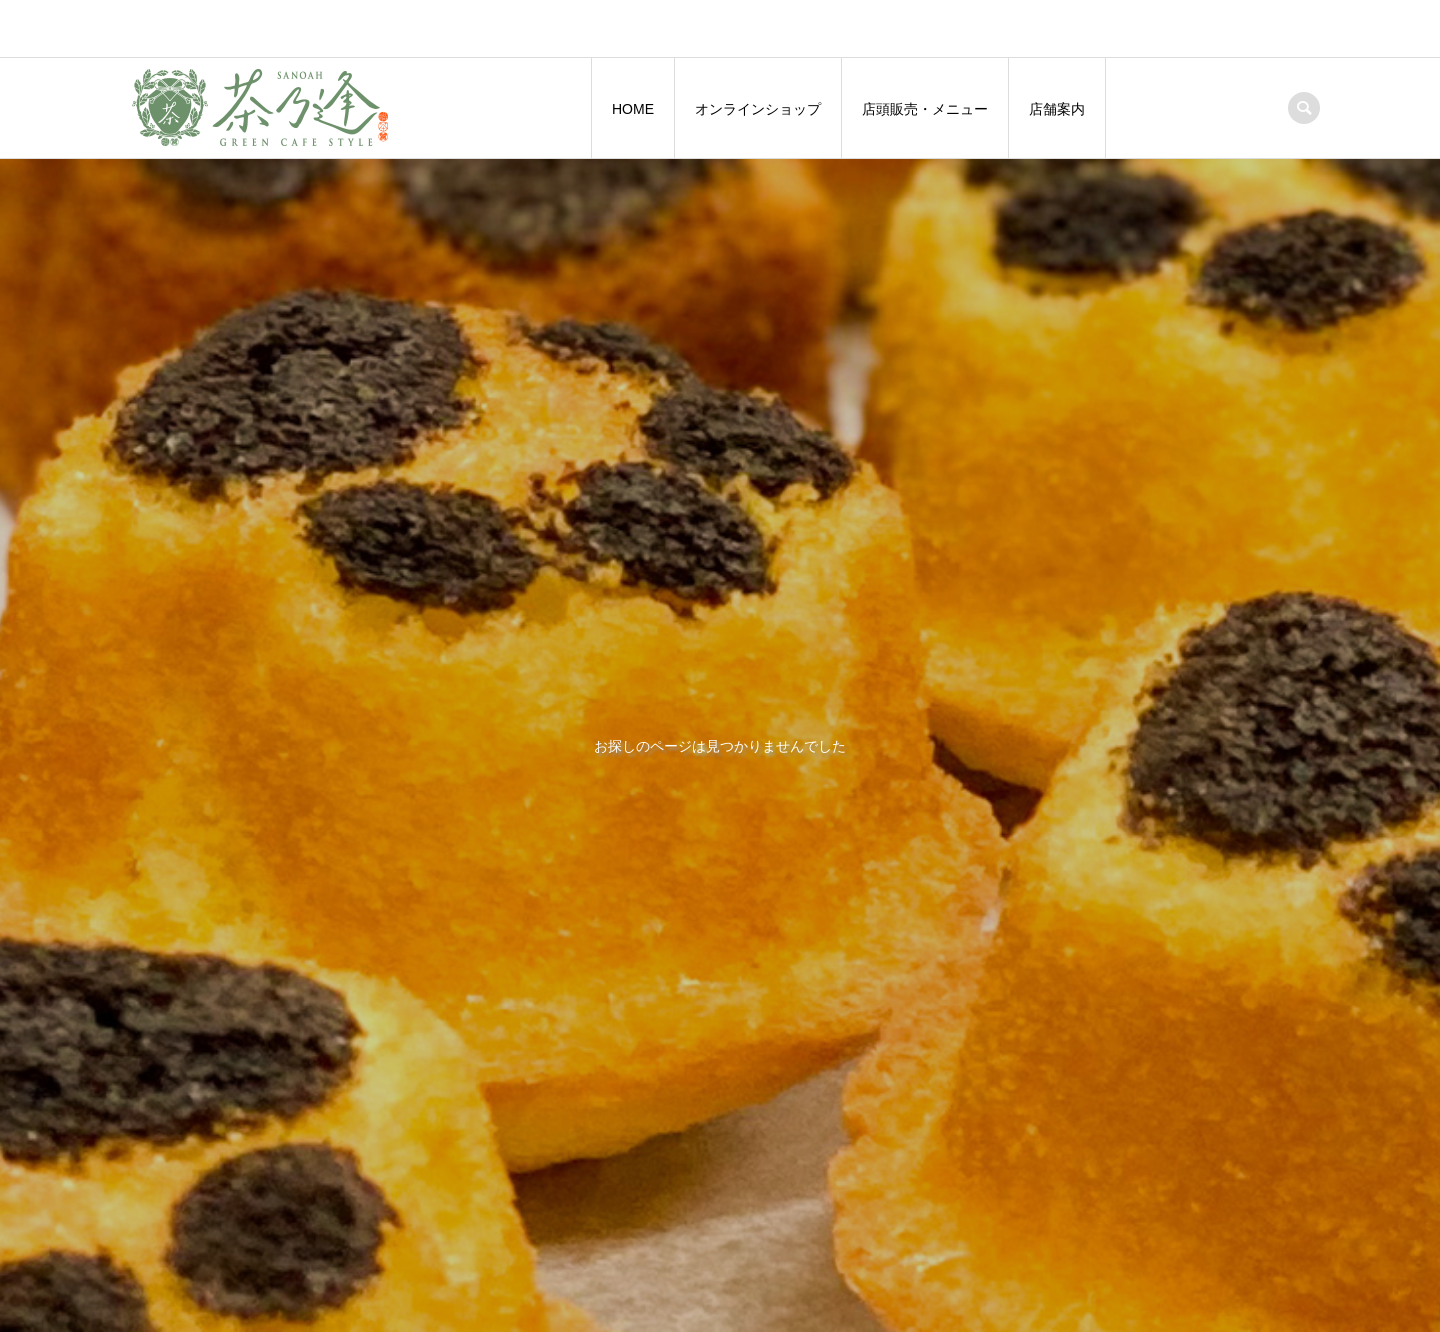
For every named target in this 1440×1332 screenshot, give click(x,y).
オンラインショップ (758, 109)
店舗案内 (1057, 109)
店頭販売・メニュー (925, 109)
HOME (633, 109)
